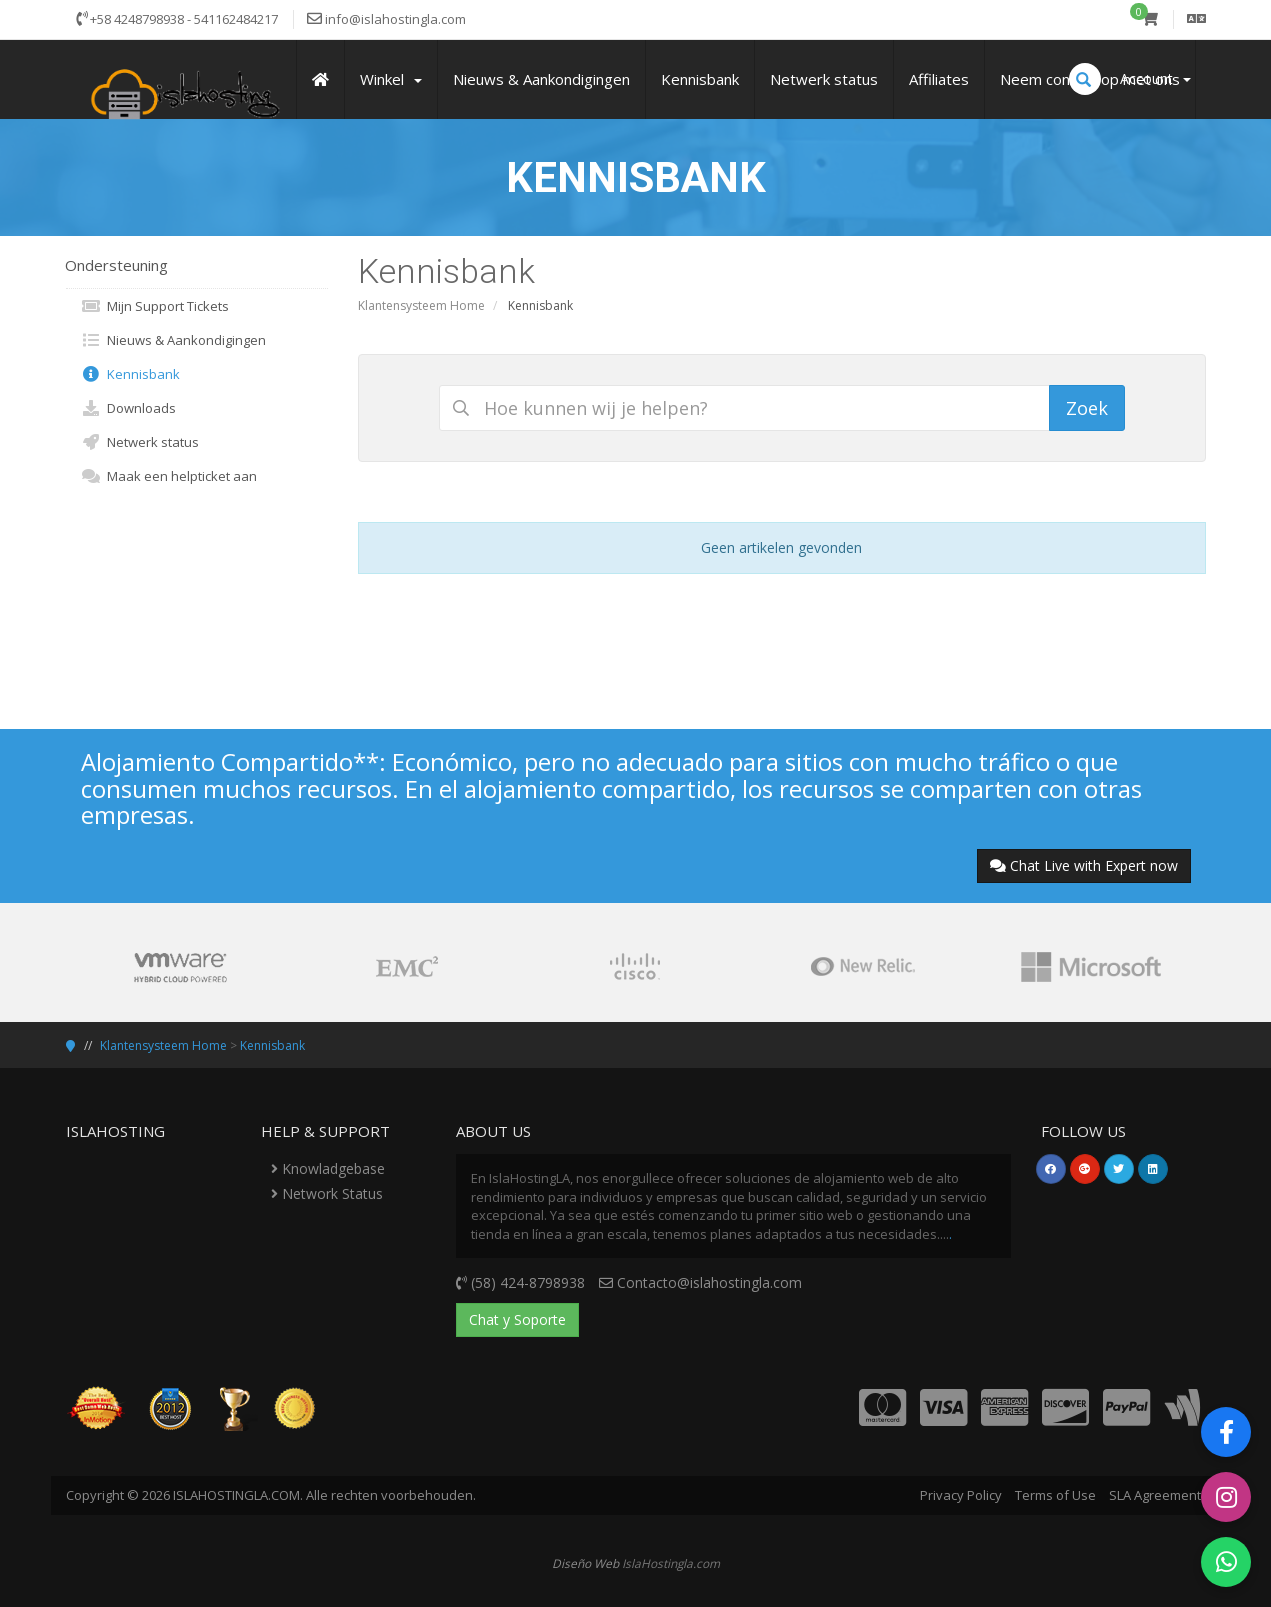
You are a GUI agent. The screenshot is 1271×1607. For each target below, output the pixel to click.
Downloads (128, 408)
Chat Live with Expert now (1084, 865)
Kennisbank (130, 374)
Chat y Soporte (517, 1319)
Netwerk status (140, 442)
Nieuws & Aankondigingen (173, 340)
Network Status (327, 1193)
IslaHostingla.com (671, 1563)
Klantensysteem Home (421, 305)
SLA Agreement (1155, 1495)
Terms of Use (1055, 1495)
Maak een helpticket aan (169, 476)
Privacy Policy (961, 1495)
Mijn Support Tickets (155, 306)
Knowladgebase (328, 1168)
